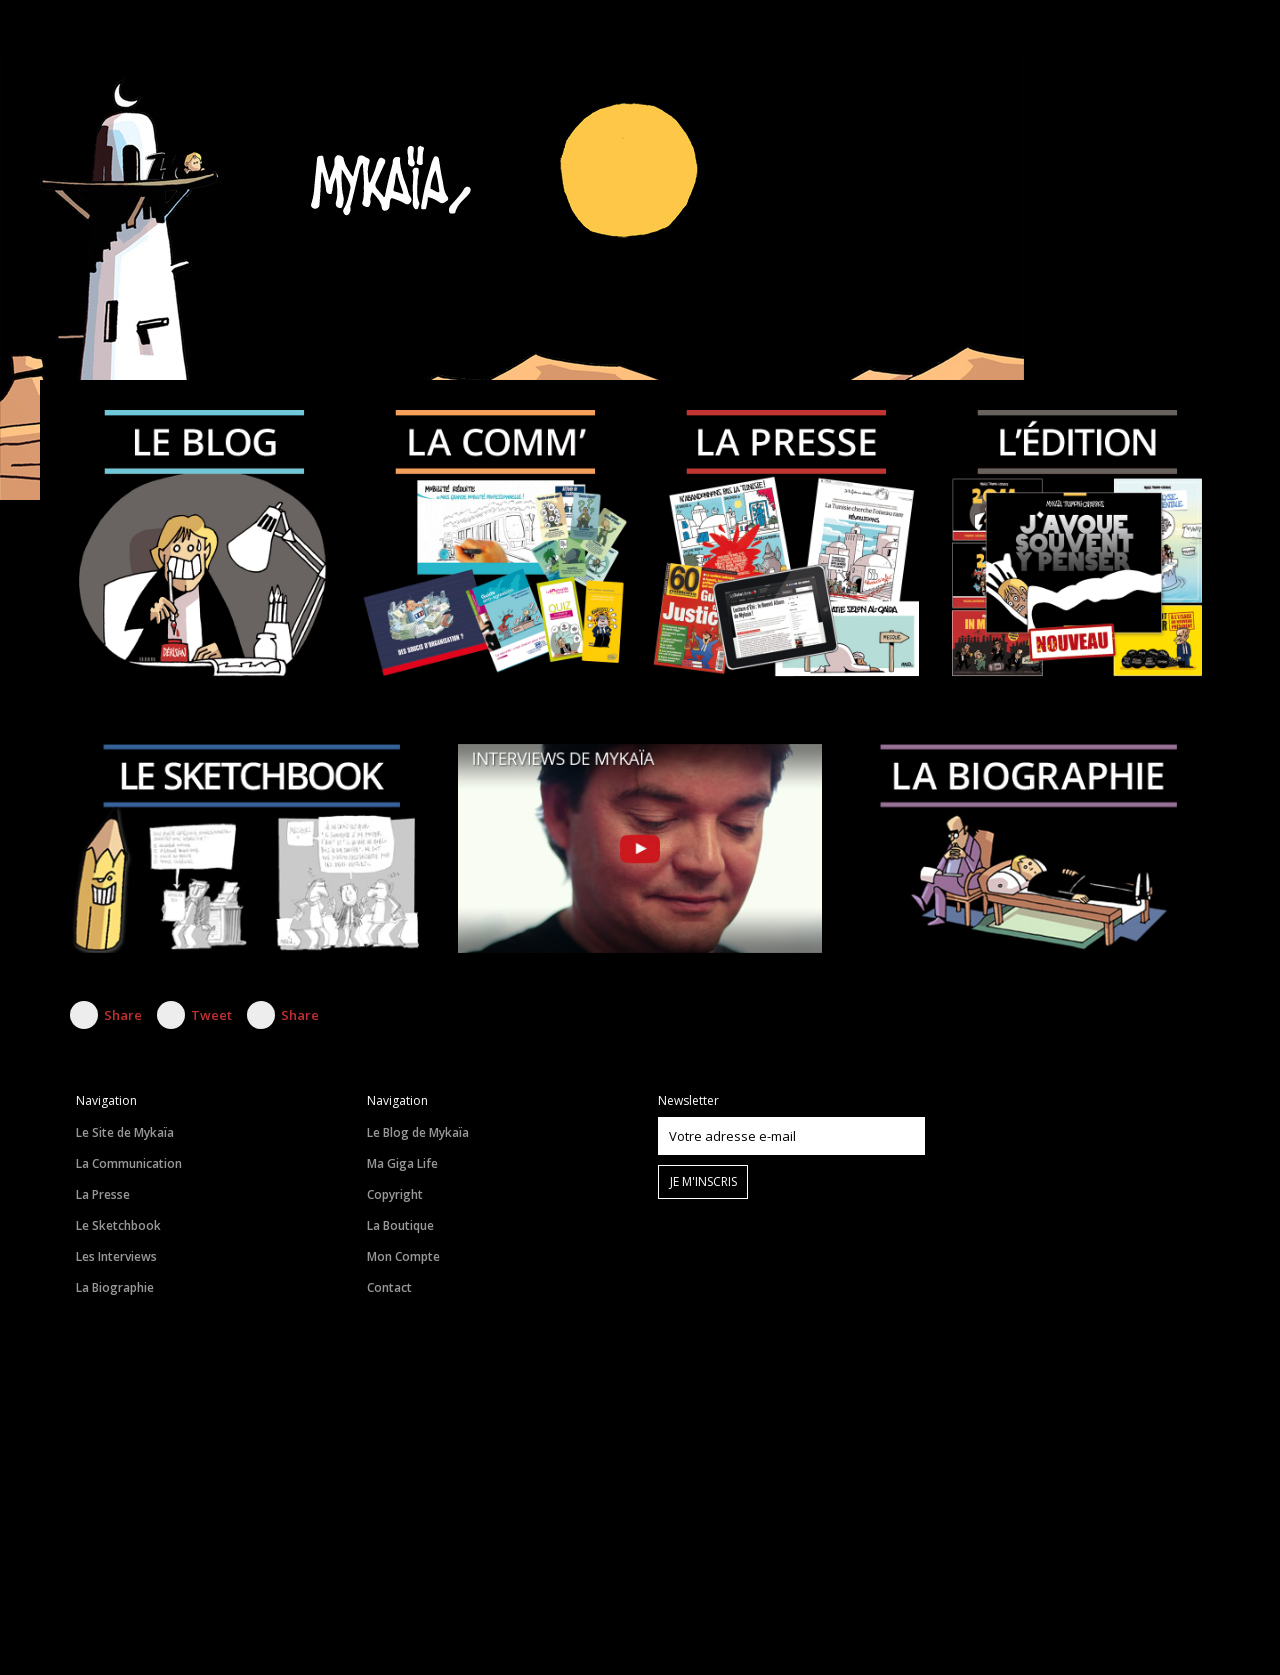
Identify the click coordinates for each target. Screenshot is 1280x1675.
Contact (389, 1287)
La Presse (103, 1194)
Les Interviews (116, 1256)
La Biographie (115, 1287)
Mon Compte (403, 1256)
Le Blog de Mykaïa (418, 1132)
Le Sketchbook (118, 1225)
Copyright (395, 1194)
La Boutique (400, 1225)
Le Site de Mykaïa (125, 1132)
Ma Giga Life (402, 1163)
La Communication (129, 1163)
